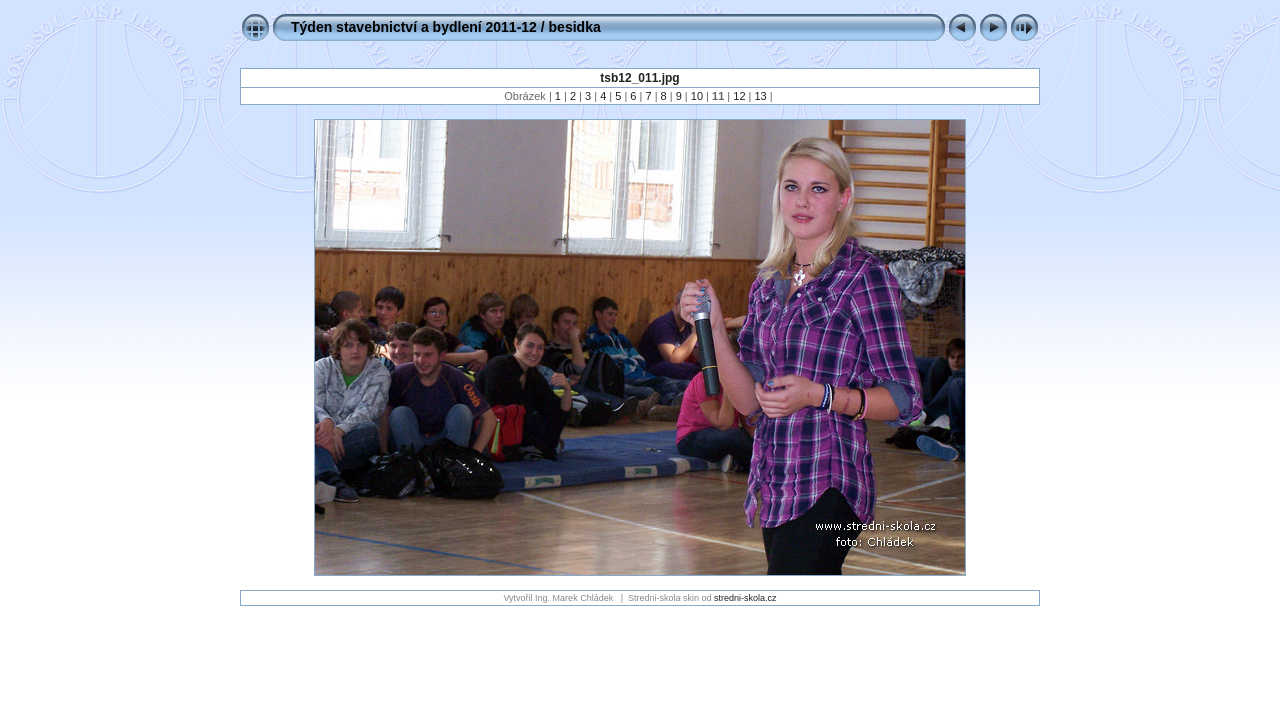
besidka (575, 27)
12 (739, 96)
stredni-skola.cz (745, 598)
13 (761, 96)
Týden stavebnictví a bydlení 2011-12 (414, 27)
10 (697, 96)
